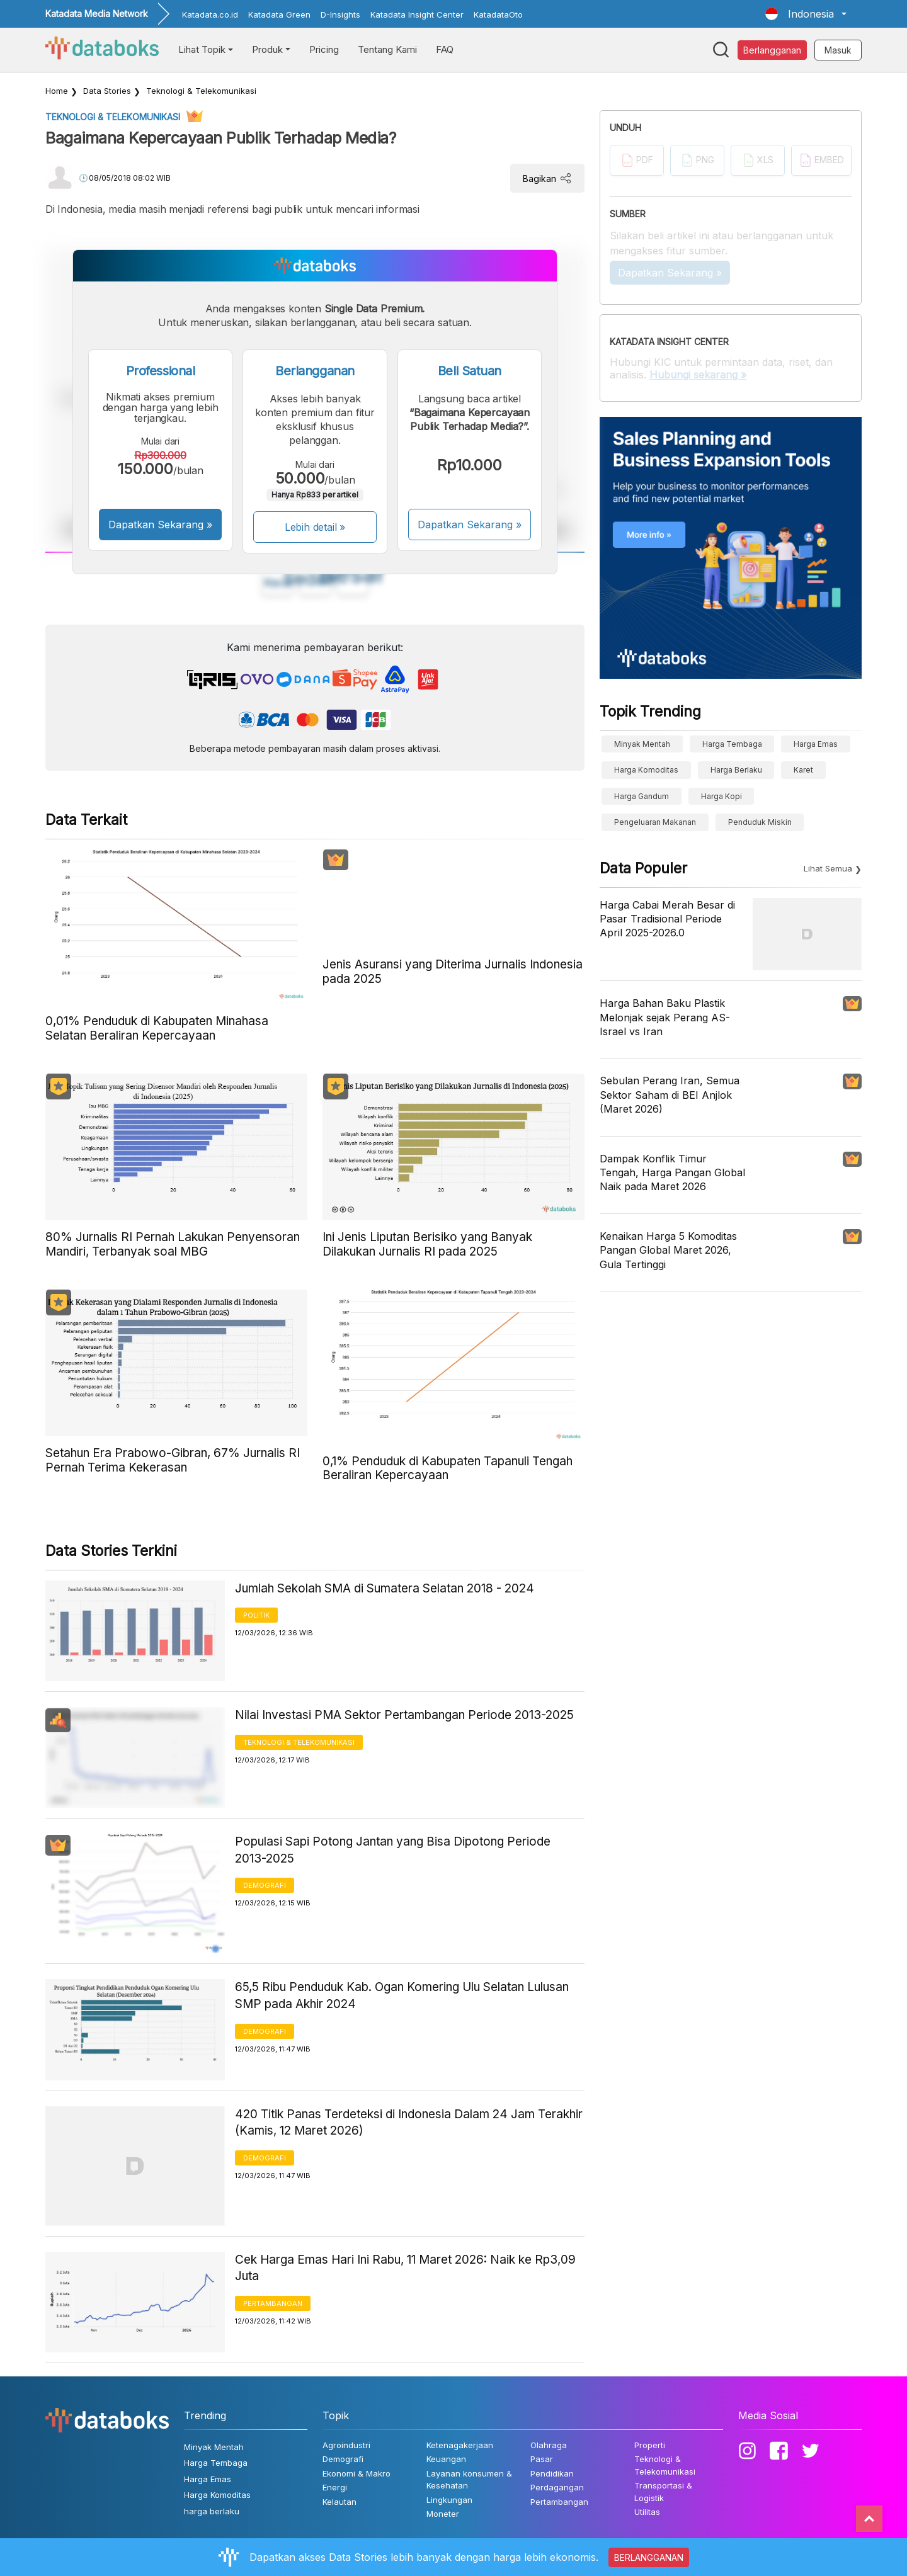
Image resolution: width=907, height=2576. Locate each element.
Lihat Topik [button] (201, 49)
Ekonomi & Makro (356, 2473)
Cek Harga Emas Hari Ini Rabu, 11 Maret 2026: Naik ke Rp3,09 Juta (405, 2268)
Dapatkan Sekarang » (160, 524)
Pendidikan (552, 2473)
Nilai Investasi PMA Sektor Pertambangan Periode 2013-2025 (404, 1715)
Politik (256, 1615)
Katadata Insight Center (417, 14)
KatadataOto (498, 14)
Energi (334, 2487)
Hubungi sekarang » (697, 374)
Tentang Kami (387, 49)
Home (56, 91)
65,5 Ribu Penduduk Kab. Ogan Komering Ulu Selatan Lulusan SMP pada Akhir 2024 (402, 1995)
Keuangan (446, 2459)
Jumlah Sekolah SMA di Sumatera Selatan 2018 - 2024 (384, 1588)
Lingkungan (449, 2500)
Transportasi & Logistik (663, 2491)
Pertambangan (272, 2303)
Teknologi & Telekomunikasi (201, 91)
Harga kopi (721, 796)
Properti (649, 2445)
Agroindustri (346, 2445)
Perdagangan (557, 2487)
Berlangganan (772, 50)
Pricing (324, 49)
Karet (803, 770)
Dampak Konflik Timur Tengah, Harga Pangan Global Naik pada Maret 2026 (672, 1172)
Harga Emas (816, 744)
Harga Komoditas (646, 770)
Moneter (442, 2514)
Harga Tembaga (732, 744)
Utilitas (647, 2512)
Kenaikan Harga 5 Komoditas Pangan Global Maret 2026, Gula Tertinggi (668, 1250)
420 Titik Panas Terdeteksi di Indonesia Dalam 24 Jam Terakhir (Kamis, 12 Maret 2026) (409, 2122)
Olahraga (548, 2445)
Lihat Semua (828, 868)
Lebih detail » (315, 527)
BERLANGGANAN (648, 2557)
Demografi (264, 1885)
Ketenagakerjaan (459, 2445)
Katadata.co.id (210, 14)
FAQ (445, 49)
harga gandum (641, 796)
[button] (806, 14)
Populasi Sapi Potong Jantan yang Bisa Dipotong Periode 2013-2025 (392, 1850)
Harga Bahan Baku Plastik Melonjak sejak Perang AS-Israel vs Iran (665, 1017)
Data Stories (107, 91)
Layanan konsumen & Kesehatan (469, 2479)
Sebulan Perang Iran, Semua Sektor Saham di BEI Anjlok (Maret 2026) (669, 1094)
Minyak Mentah (642, 744)
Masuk (838, 50)
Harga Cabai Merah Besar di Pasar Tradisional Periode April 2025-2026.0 (667, 919)
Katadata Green (279, 14)
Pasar (541, 2459)
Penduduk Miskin (760, 822)
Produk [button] (267, 49)
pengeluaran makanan (655, 822)
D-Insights (340, 14)
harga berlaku (736, 770)
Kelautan (339, 2502)
